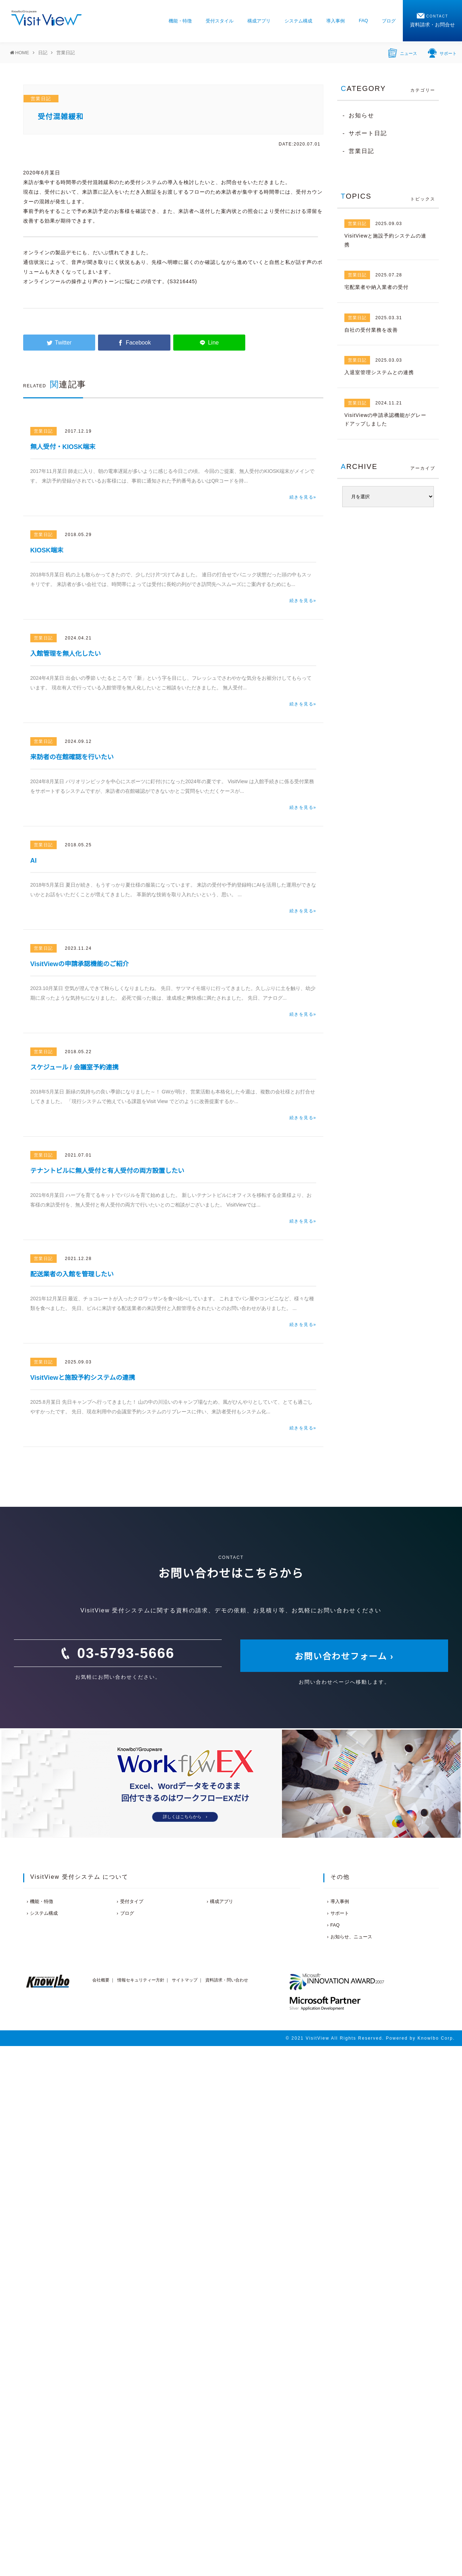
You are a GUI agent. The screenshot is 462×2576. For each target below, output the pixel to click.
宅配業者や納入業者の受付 (376, 287)
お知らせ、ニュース (351, 1936)
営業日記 (41, 98)
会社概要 (100, 1980)
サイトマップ (184, 1980)
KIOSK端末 (46, 550)
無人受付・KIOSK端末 (63, 446)
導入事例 (335, 21)
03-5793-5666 (125, 1653)
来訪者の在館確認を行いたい (72, 757)
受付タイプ (131, 1901)
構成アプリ (259, 21)
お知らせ (361, 115)
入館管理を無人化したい (65, 653)
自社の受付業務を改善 (371, 330)
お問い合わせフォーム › (344, 1656)
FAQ (363, 20)
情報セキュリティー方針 (140, 1980)
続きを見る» (303, 497)
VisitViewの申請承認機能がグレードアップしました (385, 419)
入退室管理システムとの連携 (379, 372)
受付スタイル (219, 21)
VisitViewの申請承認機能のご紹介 (79, 964)
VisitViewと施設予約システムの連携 (82, 1377)
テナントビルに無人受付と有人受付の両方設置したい (107, 1170)
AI (33, 860)
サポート (442, 52)
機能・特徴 (180, 21)
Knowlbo (428, 2038)
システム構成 (298, 21)
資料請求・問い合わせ (226, 1980)
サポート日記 (368, 133)
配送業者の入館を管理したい (72, 1274)
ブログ (389, 21)
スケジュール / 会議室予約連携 (74, 1067)
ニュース (402, 52)
